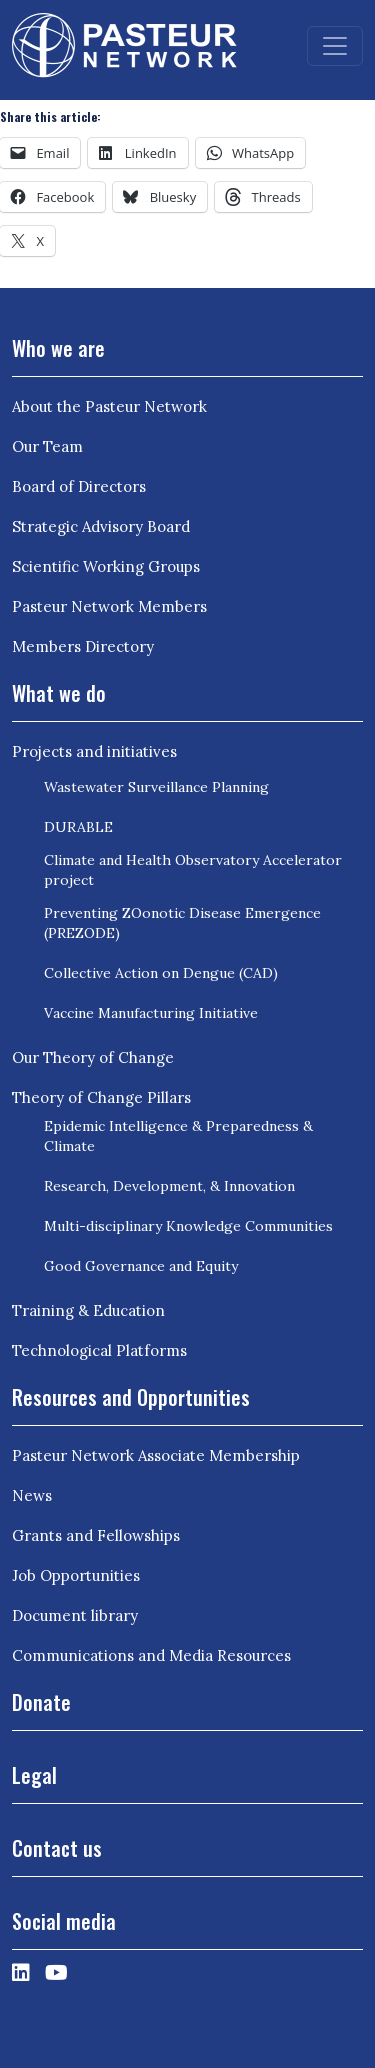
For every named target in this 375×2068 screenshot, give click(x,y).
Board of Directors (79, 486)
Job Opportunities (76, 1575)
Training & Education (88, 1310)
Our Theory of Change (93, 1057)
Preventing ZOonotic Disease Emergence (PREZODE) (182, 923)
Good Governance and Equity (141, 1266)
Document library (75, 1615)
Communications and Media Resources (151, 1655)
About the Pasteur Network (109, 406)
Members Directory (83, 646)
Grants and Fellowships (96, 1535)
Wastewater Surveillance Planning (156, 787)
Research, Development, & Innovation (169, 1186)
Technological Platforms (99, 1350)
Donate (41, 1702)
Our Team (47, 446)
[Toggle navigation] (335, 46)
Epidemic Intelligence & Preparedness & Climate (178, 1136)
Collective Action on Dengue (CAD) (161, 973)
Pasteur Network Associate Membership (156, 1455)
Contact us (57, 1848)
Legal (34, 1775)
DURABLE (78, 827)
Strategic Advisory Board (101, 526)
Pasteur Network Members (109, 606)
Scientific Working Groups (106, 566)
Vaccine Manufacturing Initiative (151, 1013)
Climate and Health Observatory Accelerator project (193, 870)
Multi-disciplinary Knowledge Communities (188, 1226)
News (32, 1495)
